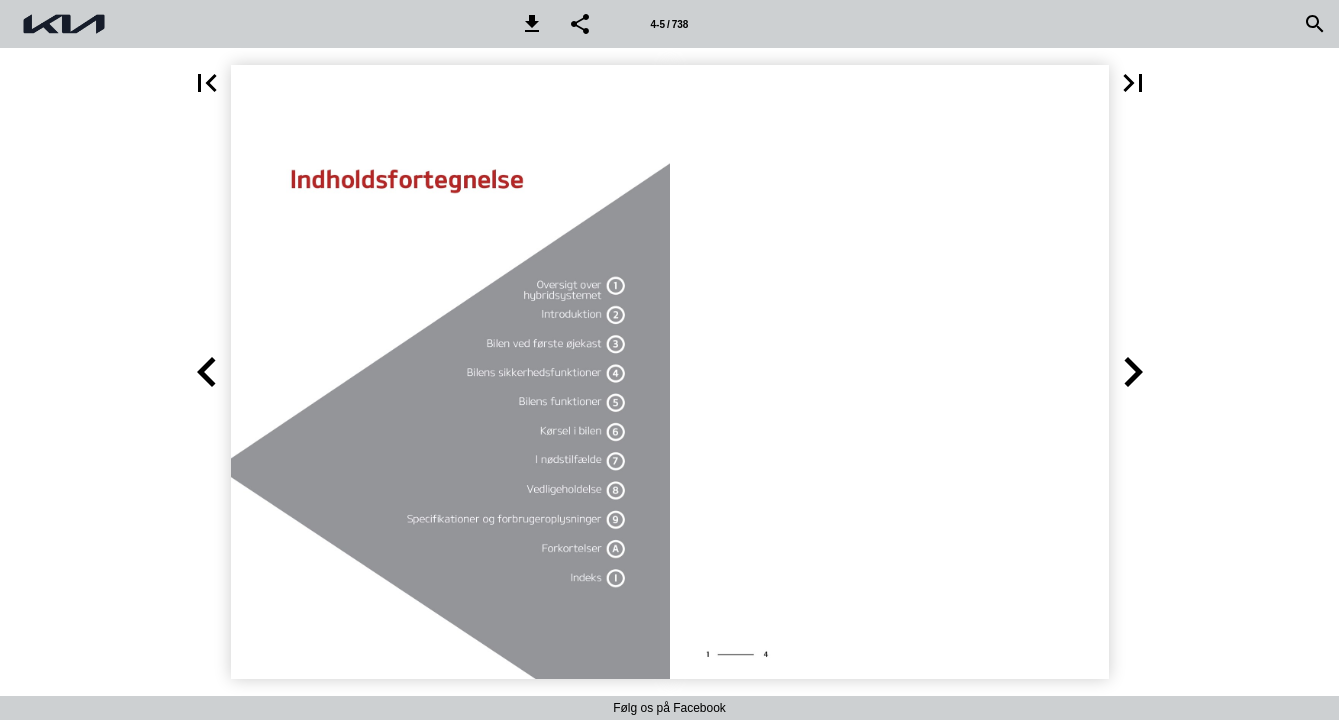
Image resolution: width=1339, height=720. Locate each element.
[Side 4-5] (669, 24)
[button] (532, 24)
